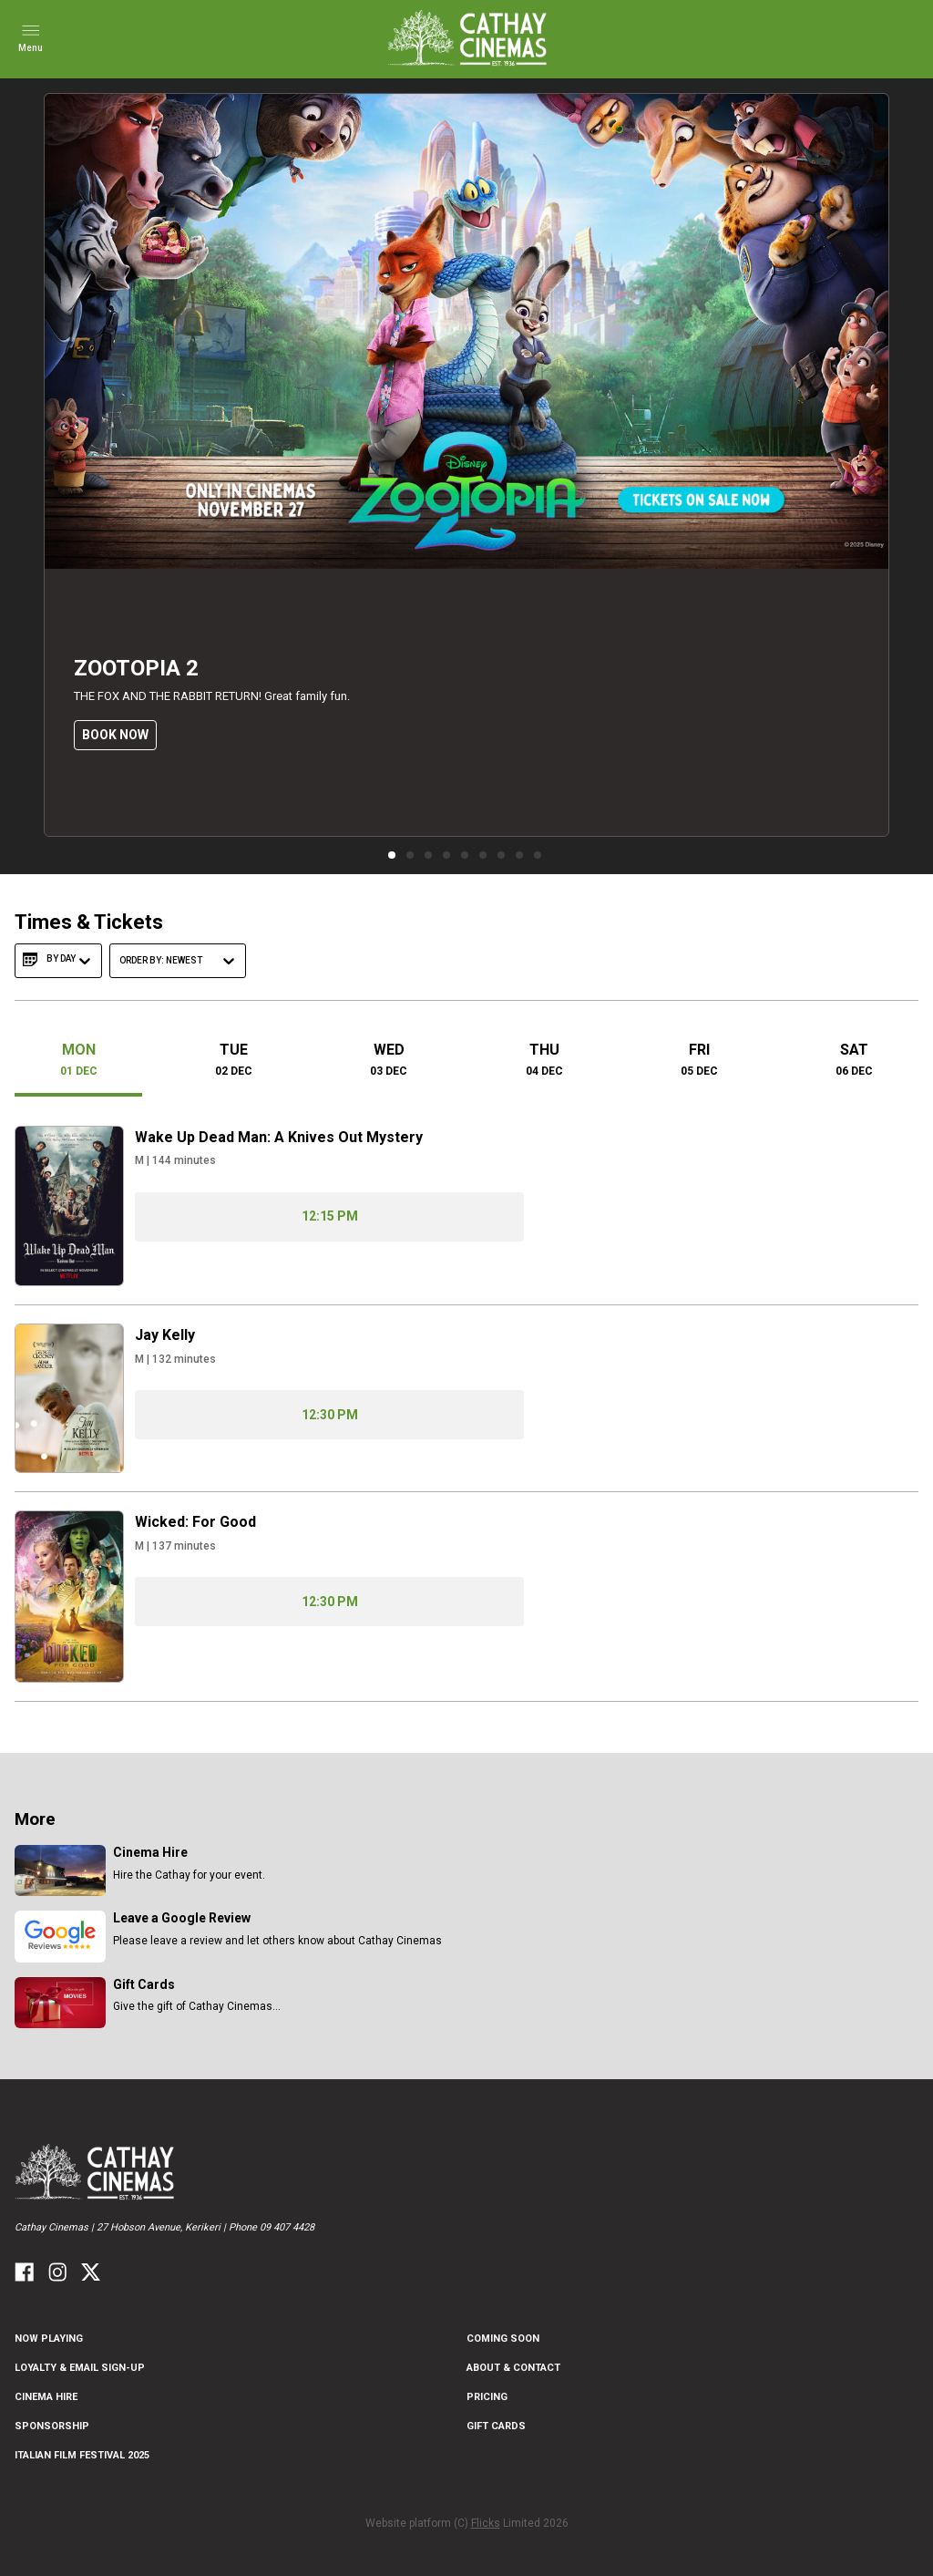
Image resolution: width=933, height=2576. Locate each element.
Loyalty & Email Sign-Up (80, 2368)
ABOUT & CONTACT (513, 2368)
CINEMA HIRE (46, 2397)
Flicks (485, 2523)
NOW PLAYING (49, 2338)
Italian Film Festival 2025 (82, 2455)
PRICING (487, 2397)
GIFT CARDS (496, 2426)
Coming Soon (502, 2338)
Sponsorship (52, 2426)
